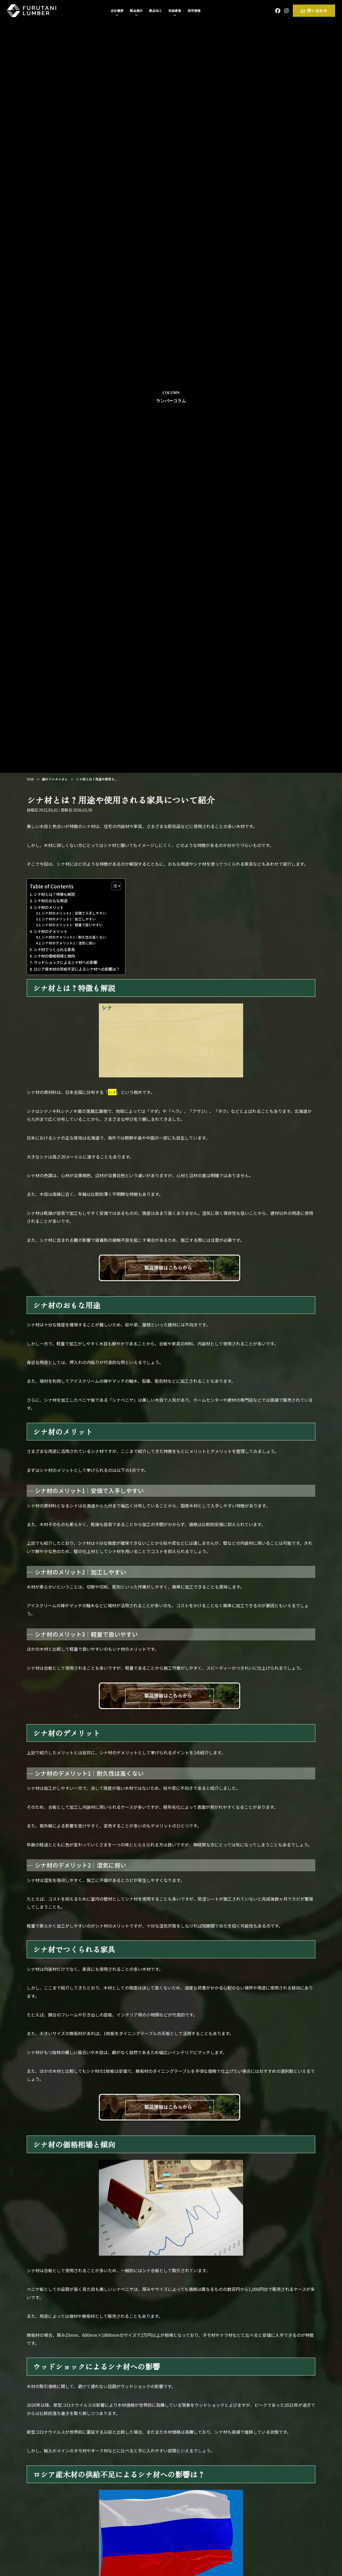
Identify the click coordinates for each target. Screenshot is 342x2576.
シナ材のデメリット (50, 931)
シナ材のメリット (49, 907)
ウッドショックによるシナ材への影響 (65, 962)
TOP (30, 779)
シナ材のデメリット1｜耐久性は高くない (74, 937)
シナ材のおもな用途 (50, 900)
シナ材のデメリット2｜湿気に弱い (69, 943)
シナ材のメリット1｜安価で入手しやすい (74, 913)
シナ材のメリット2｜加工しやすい (69, 918)
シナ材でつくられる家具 (54, 949)
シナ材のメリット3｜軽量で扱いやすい (72, 924)
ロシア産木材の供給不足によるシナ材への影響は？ (77, 969)
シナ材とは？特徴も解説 (54, 894)
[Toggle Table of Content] (114, 886)
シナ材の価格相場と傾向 (54, 956)
